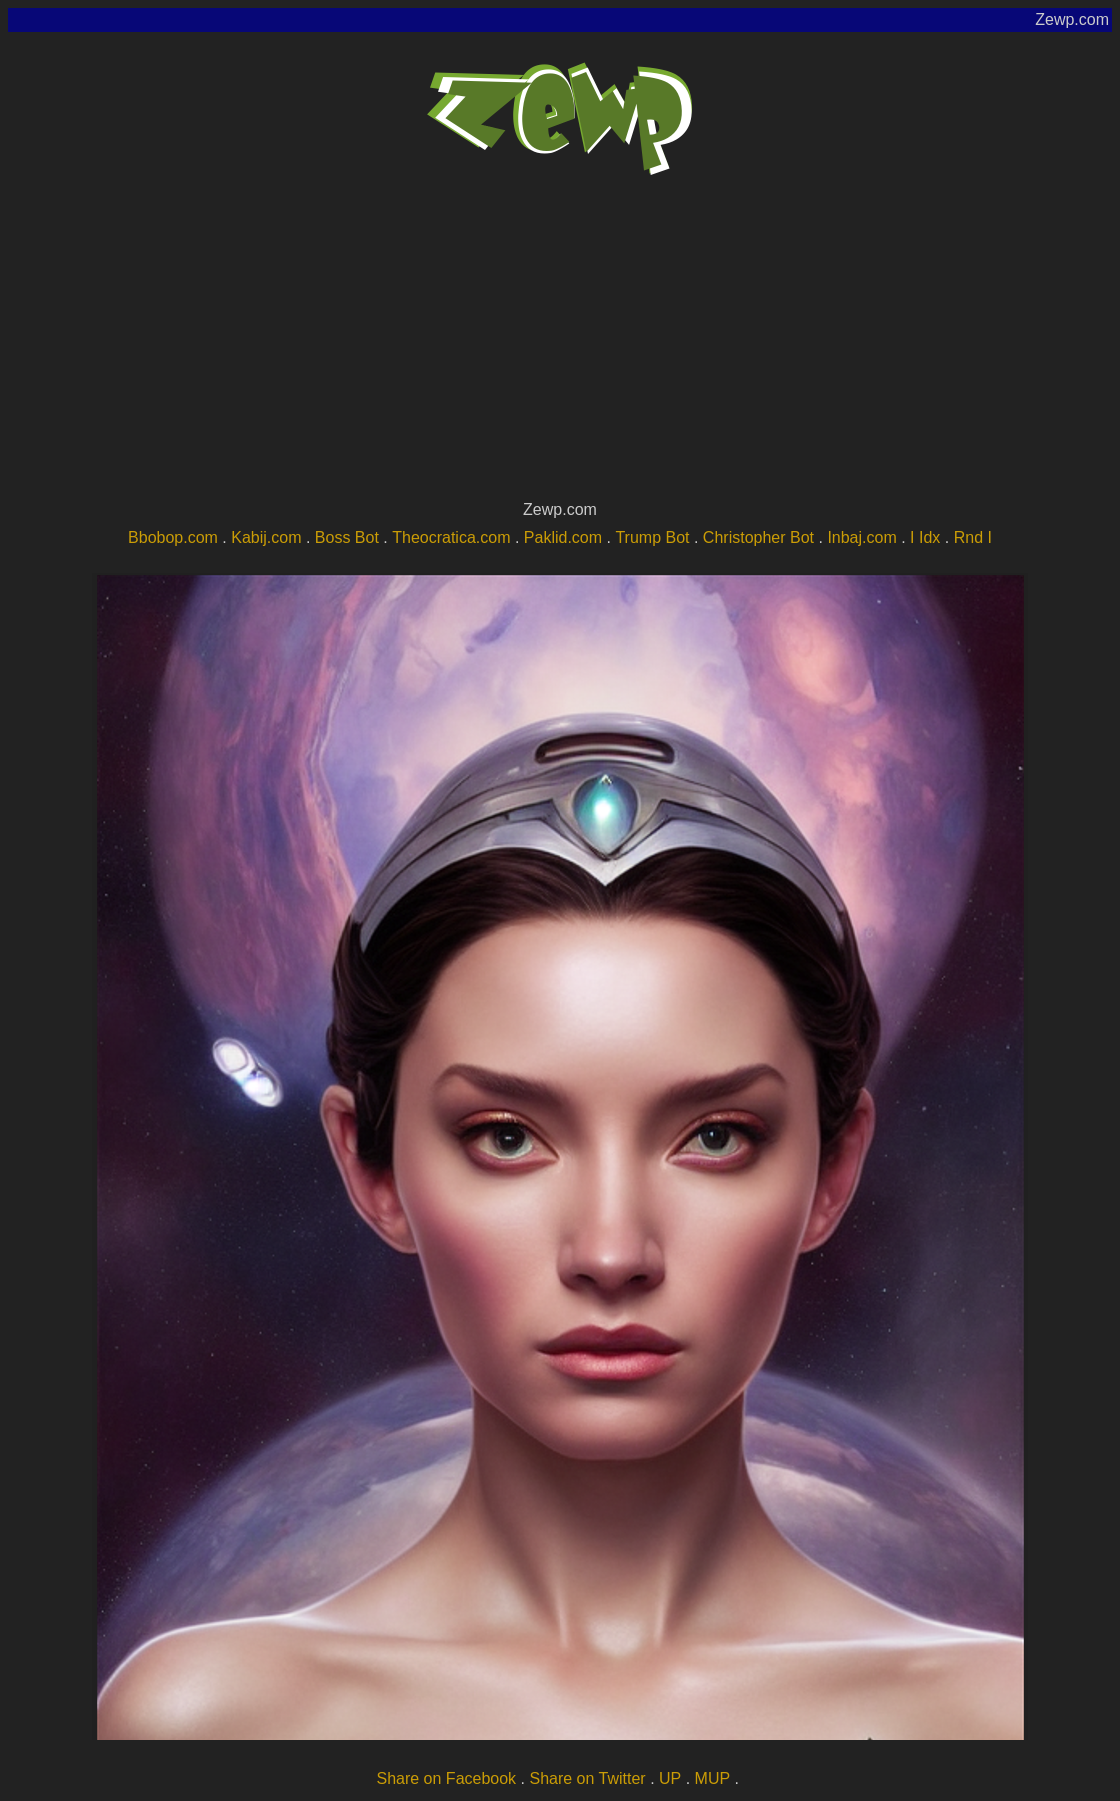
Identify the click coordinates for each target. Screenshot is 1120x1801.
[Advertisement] (560, 346)
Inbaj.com (861, 537)
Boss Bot (347, 537)
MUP (713, 1778)
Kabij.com (266, 537)
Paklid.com (563, 537)
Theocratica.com (451, 537)
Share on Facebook (446, 1778)
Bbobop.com (173, 537)
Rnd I (973, 537)
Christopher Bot (758, 537)
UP (670, 1778)
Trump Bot (652, 537)
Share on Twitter (587, 1778)
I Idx (925, 537)
